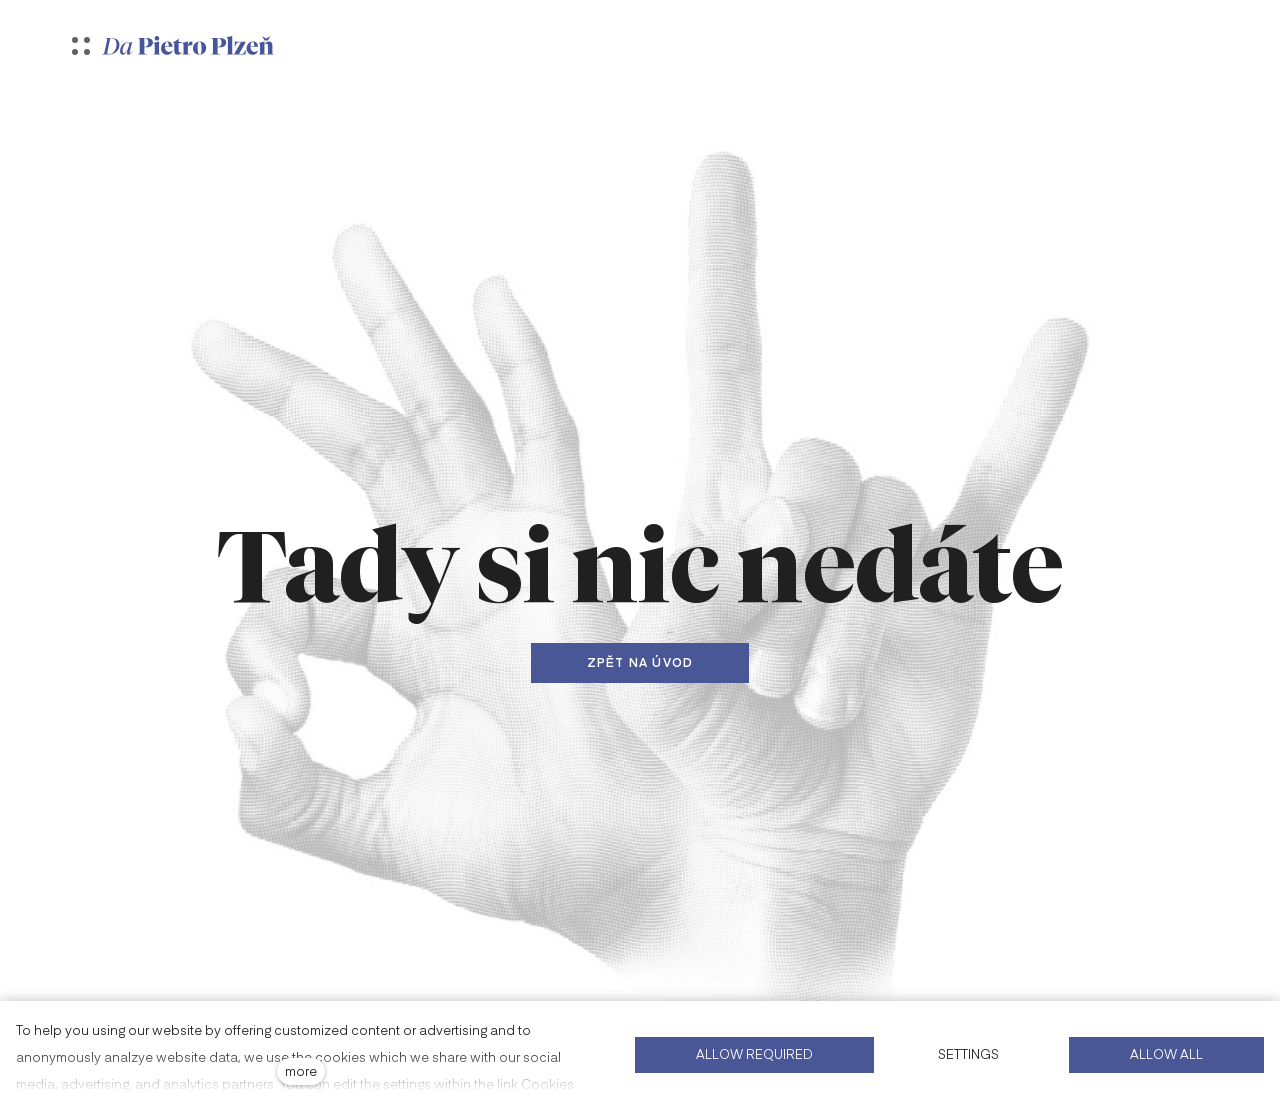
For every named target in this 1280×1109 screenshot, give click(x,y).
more (301, 1070)
